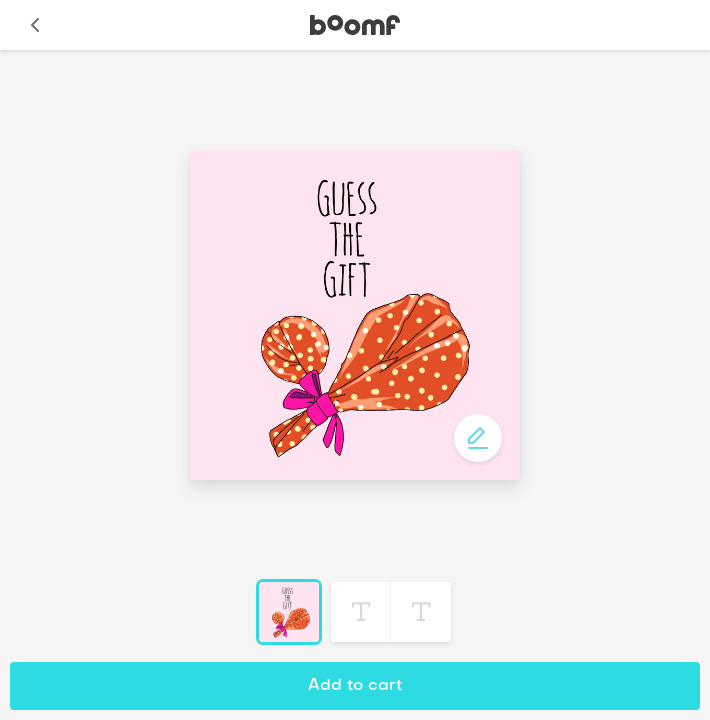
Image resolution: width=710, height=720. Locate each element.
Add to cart (355, 686)
